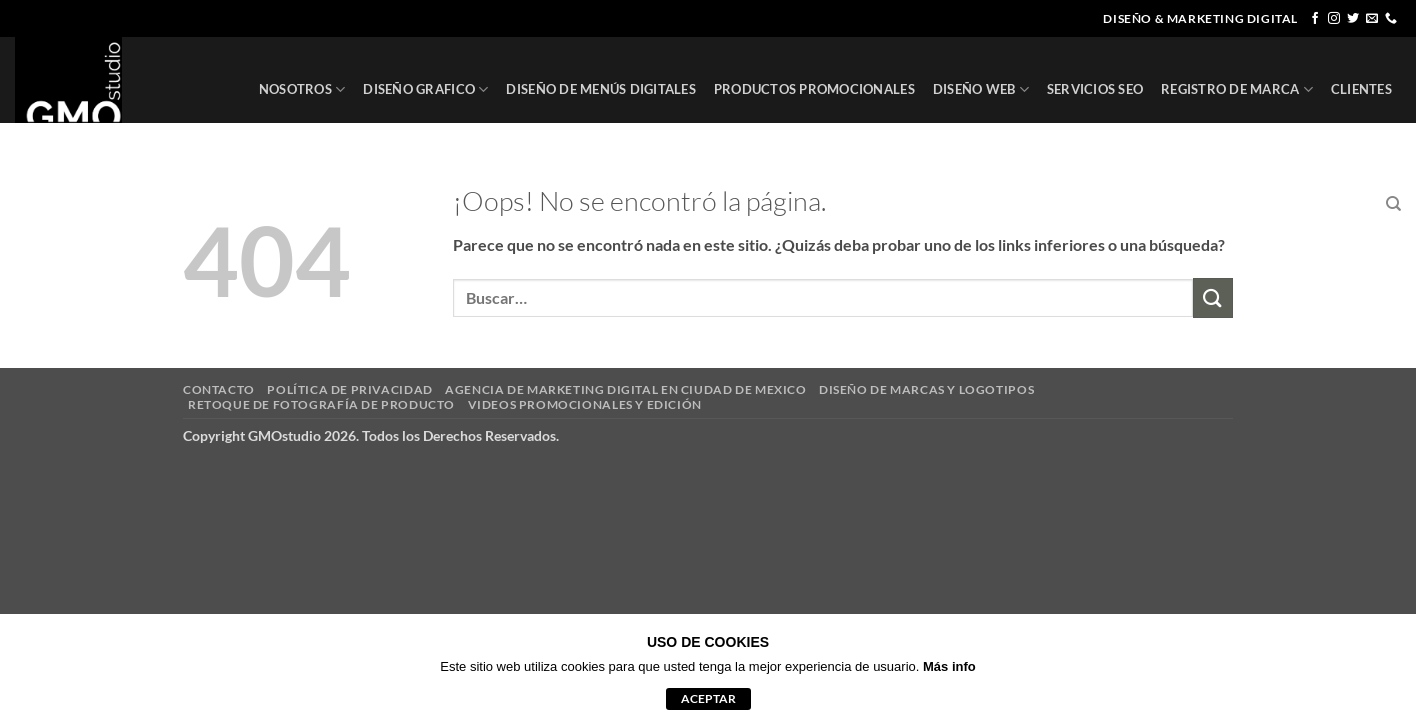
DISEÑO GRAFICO (425, 89)
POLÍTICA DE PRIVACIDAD (349, 389)
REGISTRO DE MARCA (1237, 89)
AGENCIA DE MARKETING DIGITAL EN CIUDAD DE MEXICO (625, 389)
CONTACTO (1331, 204)
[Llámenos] (1391, 19)
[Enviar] (1213, 297)
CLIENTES (1361, 89)
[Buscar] (1393, 204)
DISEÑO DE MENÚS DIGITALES (600, 89)
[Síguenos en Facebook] (1315, 19)
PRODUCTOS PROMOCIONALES (814, 89)
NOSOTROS (302, 89)
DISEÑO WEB (981, 89)
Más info (949, 666)
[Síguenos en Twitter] (1353, 19)
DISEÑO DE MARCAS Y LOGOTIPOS (926, 389)
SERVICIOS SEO (1095, 89)
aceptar (708, 698)
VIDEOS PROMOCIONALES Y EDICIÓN (585, 404)
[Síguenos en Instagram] (1334, 19)
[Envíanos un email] (1372, 19)
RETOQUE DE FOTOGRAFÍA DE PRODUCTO (321, 404)
